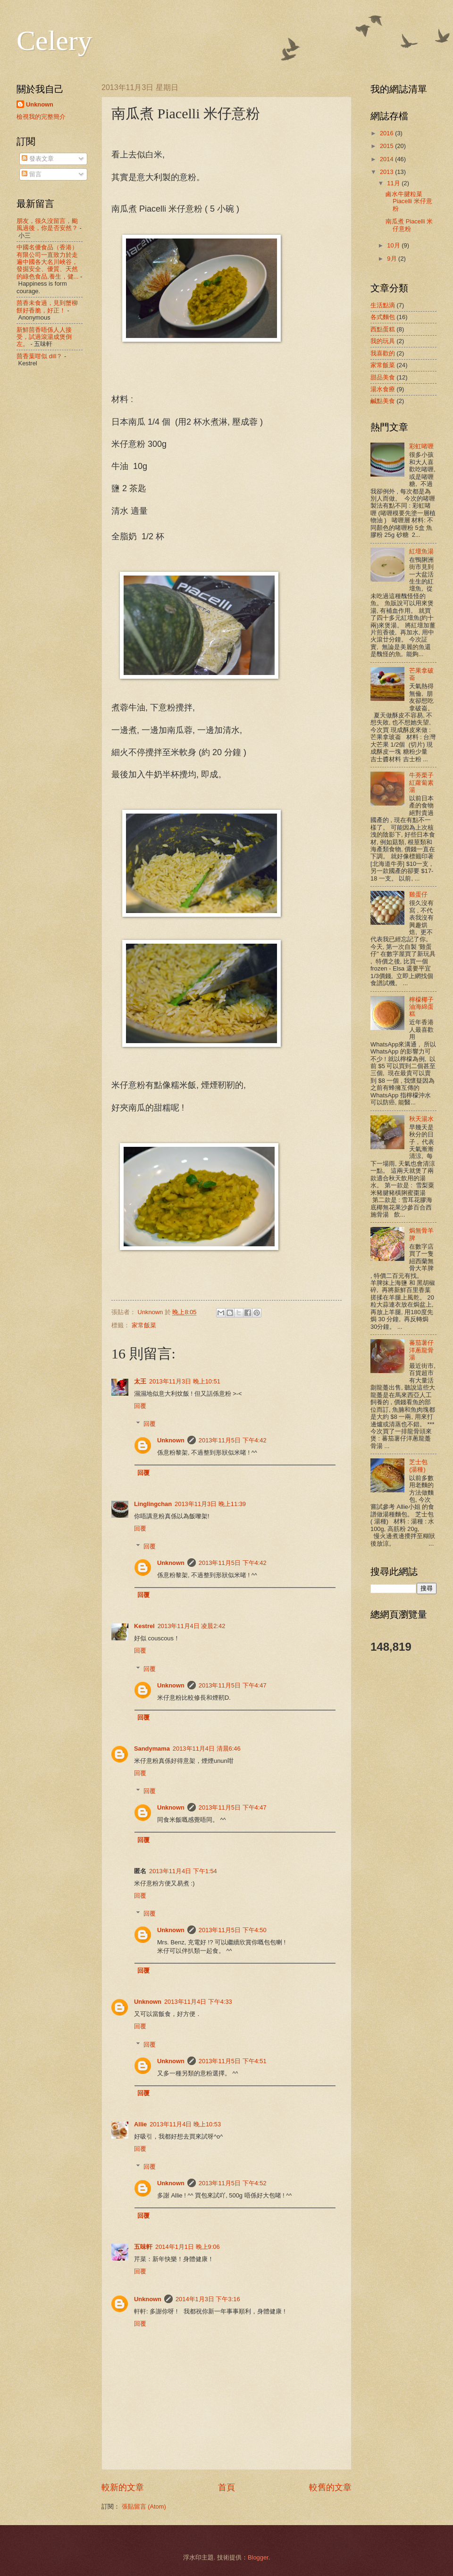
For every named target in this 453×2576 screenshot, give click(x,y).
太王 (140, 1381)
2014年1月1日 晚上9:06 (187, 2246)
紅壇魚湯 (421, 551)
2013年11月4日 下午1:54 (183, 1871)
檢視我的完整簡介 (41, 116)
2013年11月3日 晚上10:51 (184, 1381)
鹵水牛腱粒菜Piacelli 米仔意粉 (409, 201)
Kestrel (144, 1626)
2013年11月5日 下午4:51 (233, 2061)
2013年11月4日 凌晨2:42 (192, 1626)
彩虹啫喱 (421, 446)
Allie (140, 2124)
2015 (387, 145)
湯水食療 (382, 389)
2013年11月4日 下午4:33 (198, 2001)
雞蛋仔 (418, 894)
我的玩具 (382, 341)
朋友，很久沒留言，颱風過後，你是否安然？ (47, 224)
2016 (387, 133)
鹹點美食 (382, 400)
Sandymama (152, 1748)
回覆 (140, 1405)
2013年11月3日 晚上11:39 (210, 1503)
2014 (387, 159)
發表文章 (38, 158)
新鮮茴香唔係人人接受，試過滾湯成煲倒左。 (44, 337)
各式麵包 (382, 317)
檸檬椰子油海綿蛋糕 (421, 1007)
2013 (387, 171)
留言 (32, 174)
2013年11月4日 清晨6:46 (207, 1748)
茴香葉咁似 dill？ (39, 356)
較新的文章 (122, 2487)
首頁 (226, 2487)
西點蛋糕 (382, 329)
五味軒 (143, 2246)
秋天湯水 (421, 1118)
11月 (394, 183)
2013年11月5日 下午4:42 (233, 1440)
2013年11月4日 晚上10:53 (185, 2124)
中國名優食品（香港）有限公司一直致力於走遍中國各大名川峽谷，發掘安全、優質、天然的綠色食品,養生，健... (47, 262)
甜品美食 (382, 377)
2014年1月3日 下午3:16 (208, 2299)
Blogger (258, 2557)
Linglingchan (153, 1503)
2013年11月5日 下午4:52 (233, 2183)
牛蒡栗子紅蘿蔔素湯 (421, 782)
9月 (392, 258)
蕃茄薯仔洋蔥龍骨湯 (421, 1350)
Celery (54, 40)
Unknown (171, 1440)
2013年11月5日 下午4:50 (233, 1930)
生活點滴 (382, 305)
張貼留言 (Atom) (144, 2506)
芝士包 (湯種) (418, 1465)
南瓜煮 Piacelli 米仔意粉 (409, 225)
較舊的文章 (330, 2487)
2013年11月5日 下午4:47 (233, 1685)
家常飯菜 (144, 1325)
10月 (394, 245)
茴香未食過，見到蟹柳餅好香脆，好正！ (47, 306)
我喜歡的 (382, 353)
